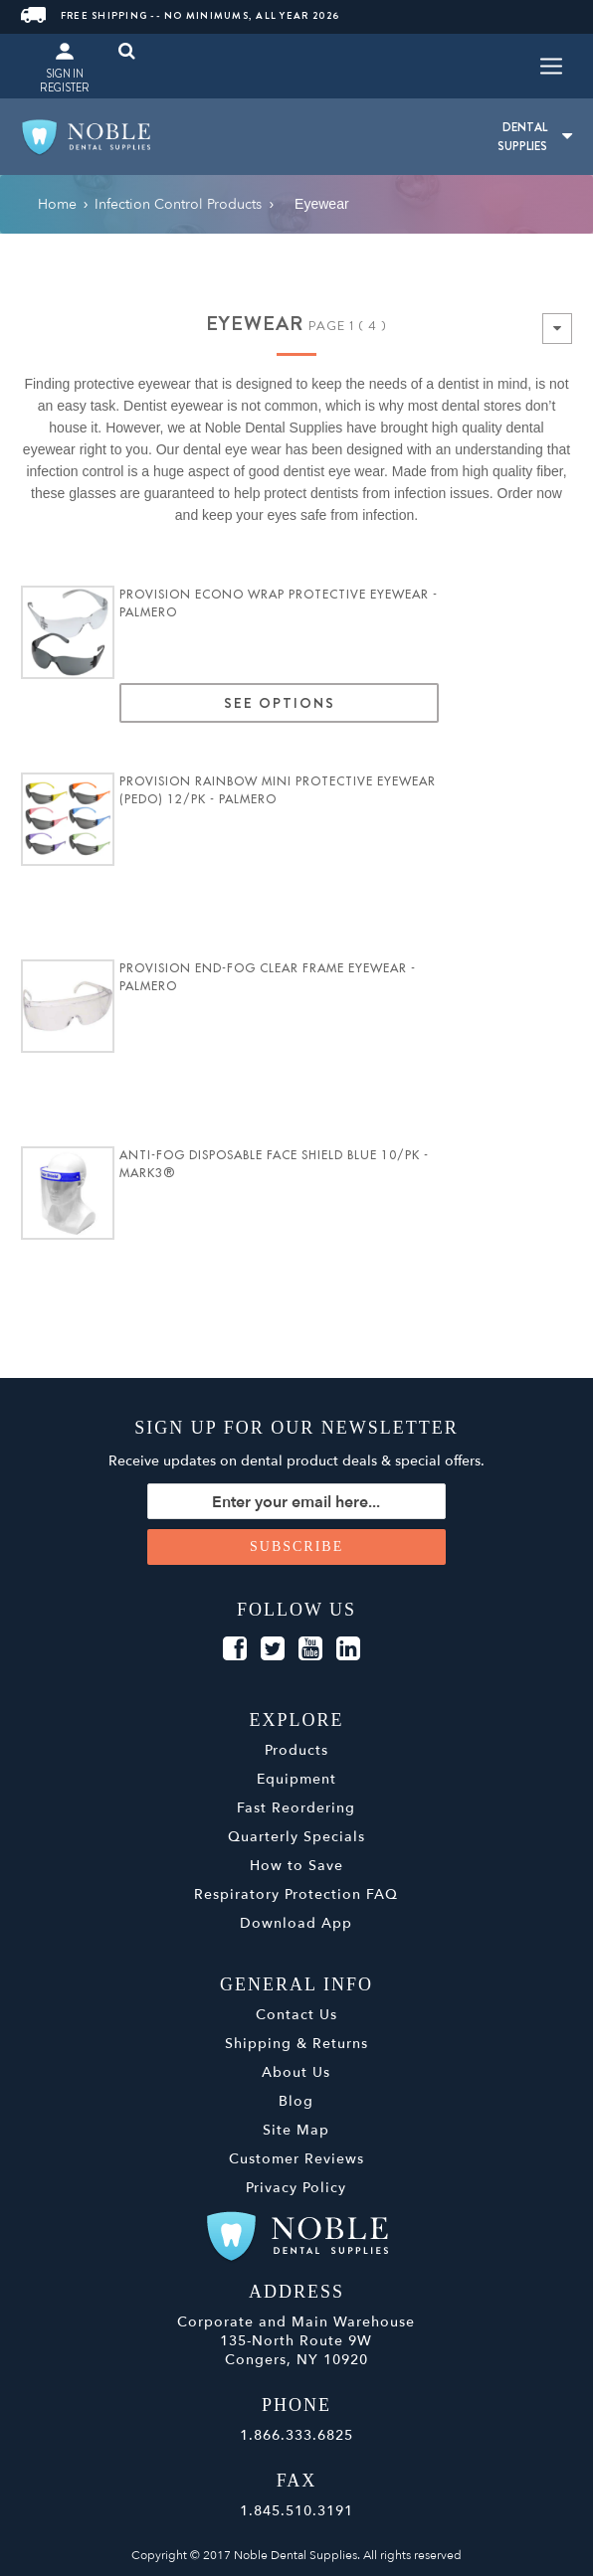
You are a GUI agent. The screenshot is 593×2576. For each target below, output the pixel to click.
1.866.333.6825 (296, 2435)
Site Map (296, 2130)
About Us (296, 2072)
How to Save (296, 1865)
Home (57, 204)
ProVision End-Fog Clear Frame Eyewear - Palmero (267, 977)
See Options (279, 703)
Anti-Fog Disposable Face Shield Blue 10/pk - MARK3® (274, 1164)
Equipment (296, 1779)
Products (296, 1750)
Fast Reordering (296, 1808)
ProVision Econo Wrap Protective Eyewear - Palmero (278, 603)
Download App (296, 1923)
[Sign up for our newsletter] (296, 1501)
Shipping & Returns (296, 2043)
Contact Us (296, 2014)
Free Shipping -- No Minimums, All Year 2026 (180, 15)
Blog (296, 2101)
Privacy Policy (296, 2187)
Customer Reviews (296, 2158)
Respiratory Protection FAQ (296, 1894)
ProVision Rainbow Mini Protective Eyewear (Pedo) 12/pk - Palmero (277, 790)
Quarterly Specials (296, 1836)
